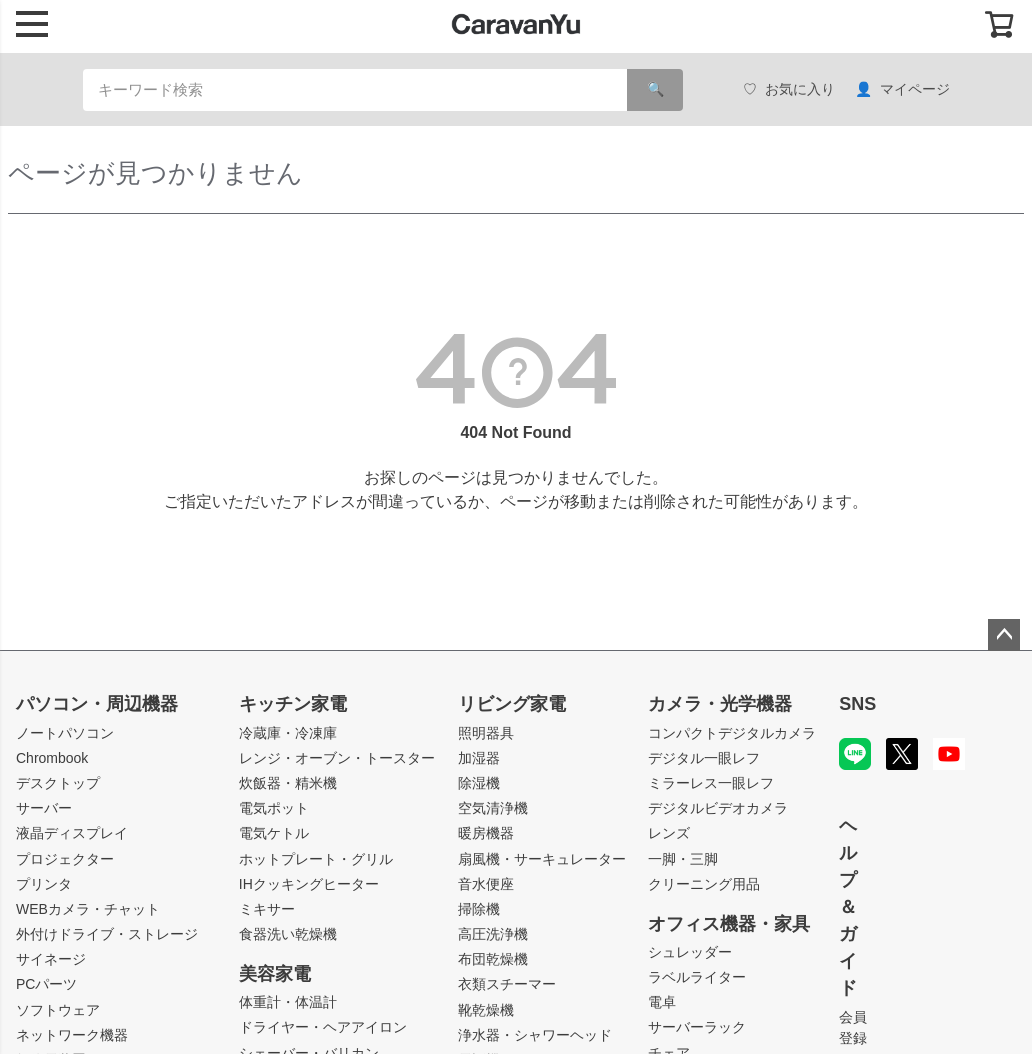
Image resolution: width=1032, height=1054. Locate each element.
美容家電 (275, 974)
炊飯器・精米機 (288, 783)
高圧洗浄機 (493, 934)
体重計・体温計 (288, 1002)
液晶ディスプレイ (72, 833)
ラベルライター (697, 977)
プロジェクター (65, 859)
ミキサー (267, 909)
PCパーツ (46, 984)
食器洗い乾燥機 (288, 934)
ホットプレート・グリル (316, 859)
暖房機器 (486, 833)
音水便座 (486, 884)
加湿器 (479, 758)
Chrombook (52, 758)
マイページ (902, 89)
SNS (857, 704)
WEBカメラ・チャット (88, 909)
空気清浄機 (493, 808)
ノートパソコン (65, 733)
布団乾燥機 (493, 959)
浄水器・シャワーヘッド (535, 1035)
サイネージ (51, 959)
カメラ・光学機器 (720, 704)
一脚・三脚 (683, 859)
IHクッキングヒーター (309, 884)
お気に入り (789, 89)
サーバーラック (697, 1027)
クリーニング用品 (704, 884)
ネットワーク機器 (72, 1035)
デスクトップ (58, 783)
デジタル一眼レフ (704, 758)
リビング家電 (512, 704)
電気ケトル (274, 833)
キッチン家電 (293, 704)
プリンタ (44, 884)
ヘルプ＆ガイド (848, 907)
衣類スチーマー (507, 984)
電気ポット (274, 808)
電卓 (662, 1002)
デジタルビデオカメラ (718, 808)
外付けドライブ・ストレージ (107, 934)
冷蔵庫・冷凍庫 (288, 733)
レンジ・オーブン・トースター (337, 758)
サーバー (44, 808)
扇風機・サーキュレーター (542, 859)
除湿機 (479, 783)
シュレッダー (690, 952)
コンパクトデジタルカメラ (732, 733)
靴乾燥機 (486, 1010)
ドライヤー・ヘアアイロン (323, 1027)
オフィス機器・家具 (729, 924)
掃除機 (479, 909)
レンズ (669, 833)
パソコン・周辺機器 (97, 704)
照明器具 (486, 733)
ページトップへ (1004, 635)
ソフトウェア (58, 1010)
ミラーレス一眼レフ (711, 783)
